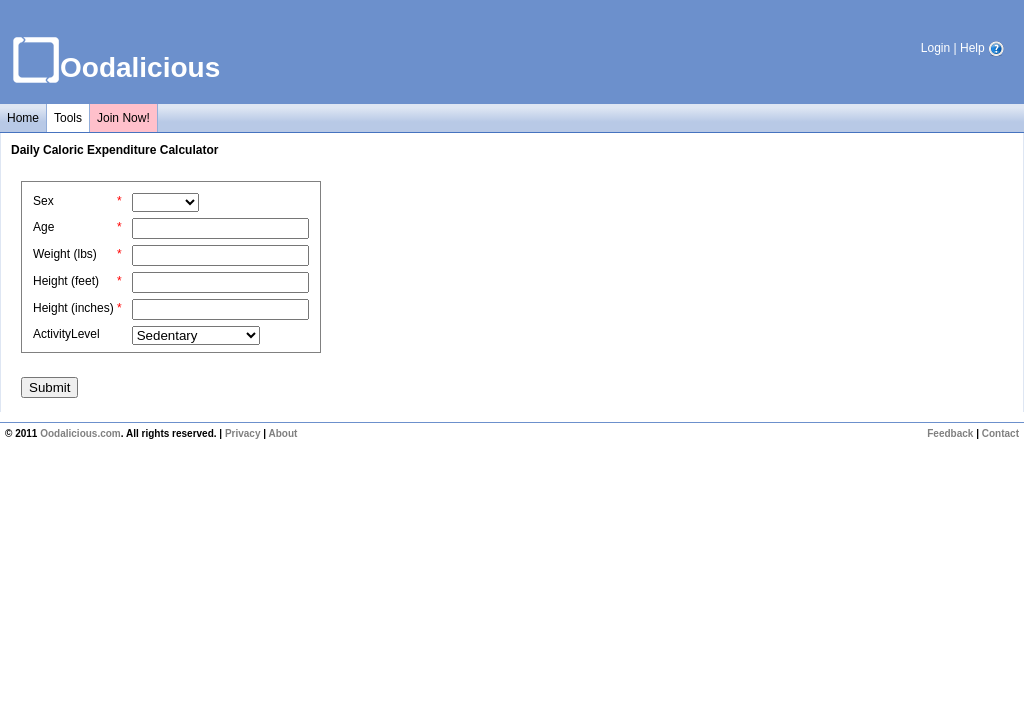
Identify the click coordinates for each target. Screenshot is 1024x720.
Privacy (243, 433)
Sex (43, 201)
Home (23, 118)
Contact (1000, 433)
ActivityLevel (66, 334)
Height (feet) (66, 281)
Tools (68, 118)
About (282, 433)
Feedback (950, 433)
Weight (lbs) (65, 254)
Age (43, 227)
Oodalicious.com (80, 433)
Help (982, 48)
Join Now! (123, 118)
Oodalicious (140, 67)
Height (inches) (73, 308)
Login (935, 48)
